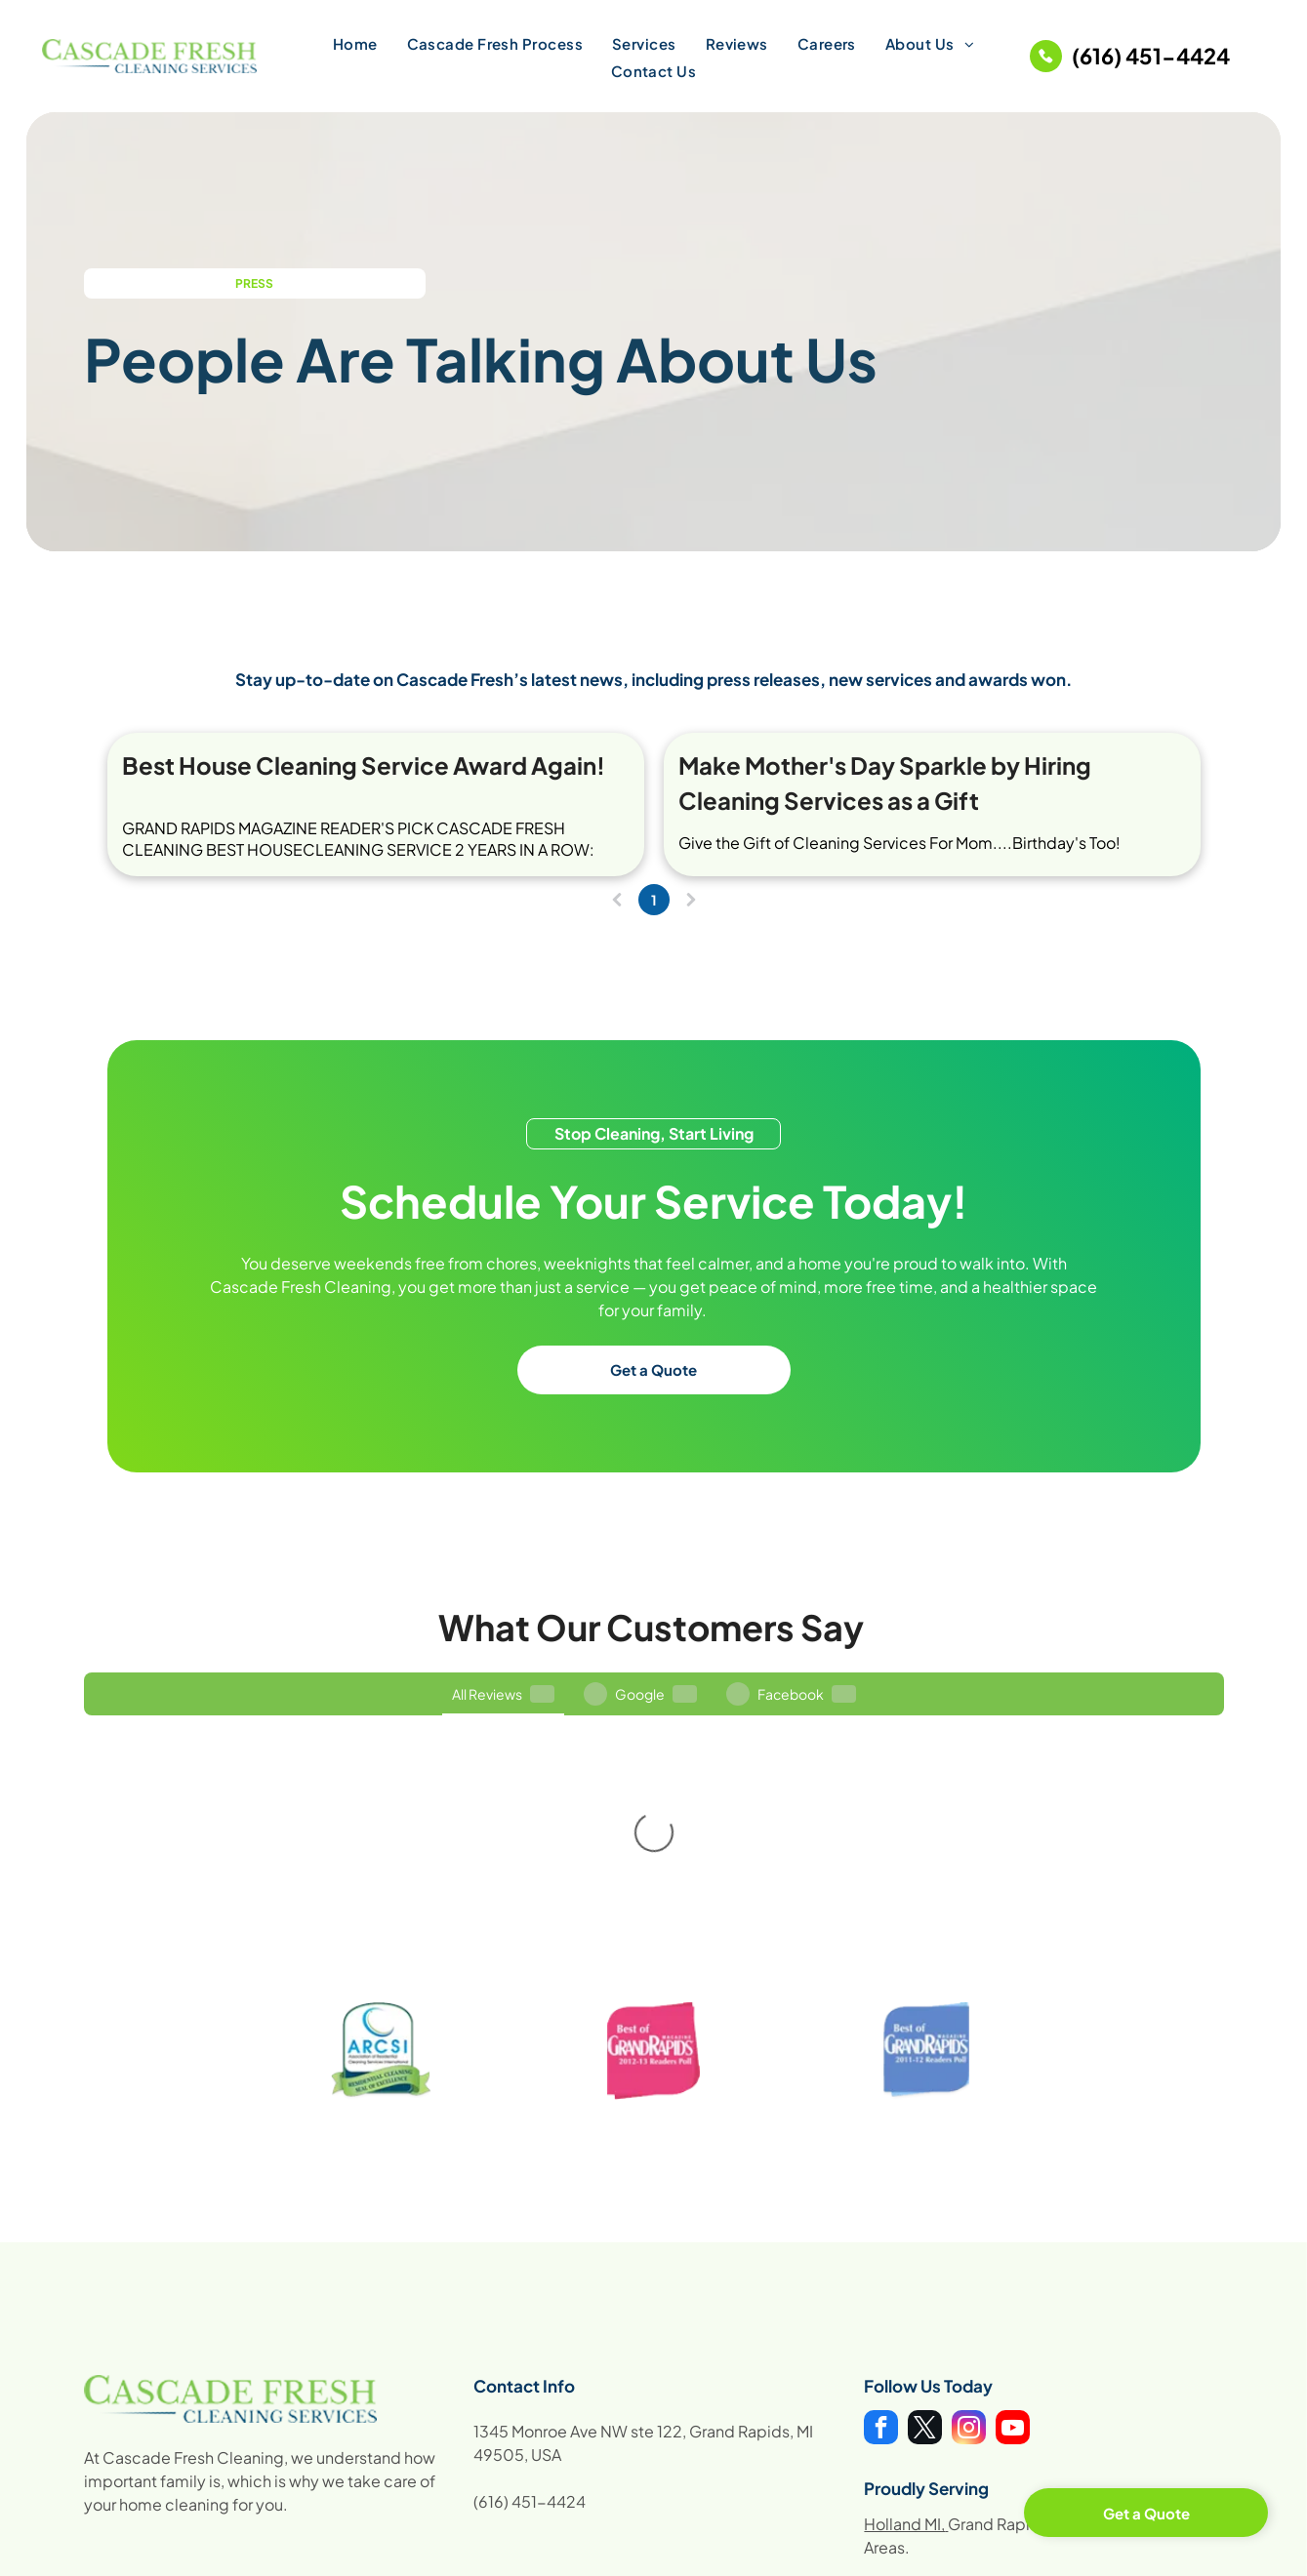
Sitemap (1170, 2549)
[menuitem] (355, 43)
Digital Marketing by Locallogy (463, 2550)
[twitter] (925, 2260)
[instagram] (969, 2260)
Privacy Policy (1091, 2549)
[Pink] (653, 1882)
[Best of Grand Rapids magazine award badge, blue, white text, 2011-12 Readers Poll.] (926, 1882)
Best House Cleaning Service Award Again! (363, 765)
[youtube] (1013, 2260)
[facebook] (881, 2260)
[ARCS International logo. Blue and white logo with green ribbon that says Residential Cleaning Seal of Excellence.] (381, 1882)
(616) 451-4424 (529, 2332)
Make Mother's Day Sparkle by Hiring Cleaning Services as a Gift (884, 782)
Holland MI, (904, 2355)
